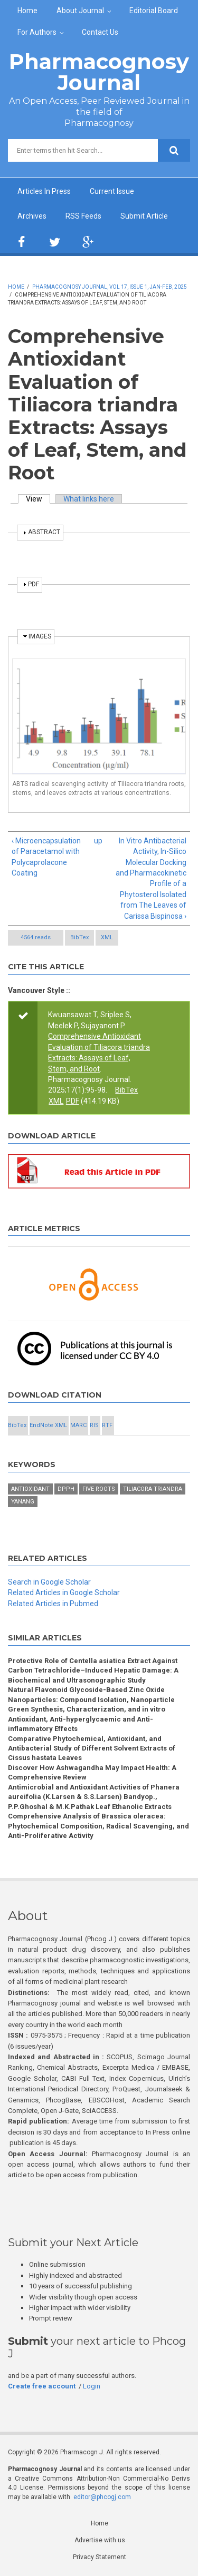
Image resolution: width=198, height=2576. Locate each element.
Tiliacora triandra (152, 1489)
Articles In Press (44, 191)
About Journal (80, 10)
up (97, 841)
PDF (72, 1101)
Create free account (42, 2386)
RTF (107, 1425)
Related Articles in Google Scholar (64, 1592)
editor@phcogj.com (102, 2497)
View (38, 499)
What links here (88, 499)
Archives (31, 216)
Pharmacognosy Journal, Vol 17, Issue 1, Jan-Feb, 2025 (109, 287)
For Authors (36, 32)
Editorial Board (153, 10)
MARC (78, 1425)
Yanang (22, 1501)
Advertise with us (99, 2540)
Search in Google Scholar (49, 1582)
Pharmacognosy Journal (99, 71)
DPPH (66, 1489)
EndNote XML (48, 1425)
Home (27, 10)
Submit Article (144, 216)
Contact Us (100, 32)
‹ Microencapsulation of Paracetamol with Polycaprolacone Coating (46, 857)
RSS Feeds (83, 216)
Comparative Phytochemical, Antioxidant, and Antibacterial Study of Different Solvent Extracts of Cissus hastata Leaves (91, 1748)
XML (107, 937)
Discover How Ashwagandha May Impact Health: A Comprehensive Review (92, 1772)
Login (91, 2386)
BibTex (79, 937)
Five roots (98, 1489)
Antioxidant (30, 1489)
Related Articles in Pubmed (53, 1603)
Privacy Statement (99, 2557)
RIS (94, 1425)
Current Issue (112, 191)
